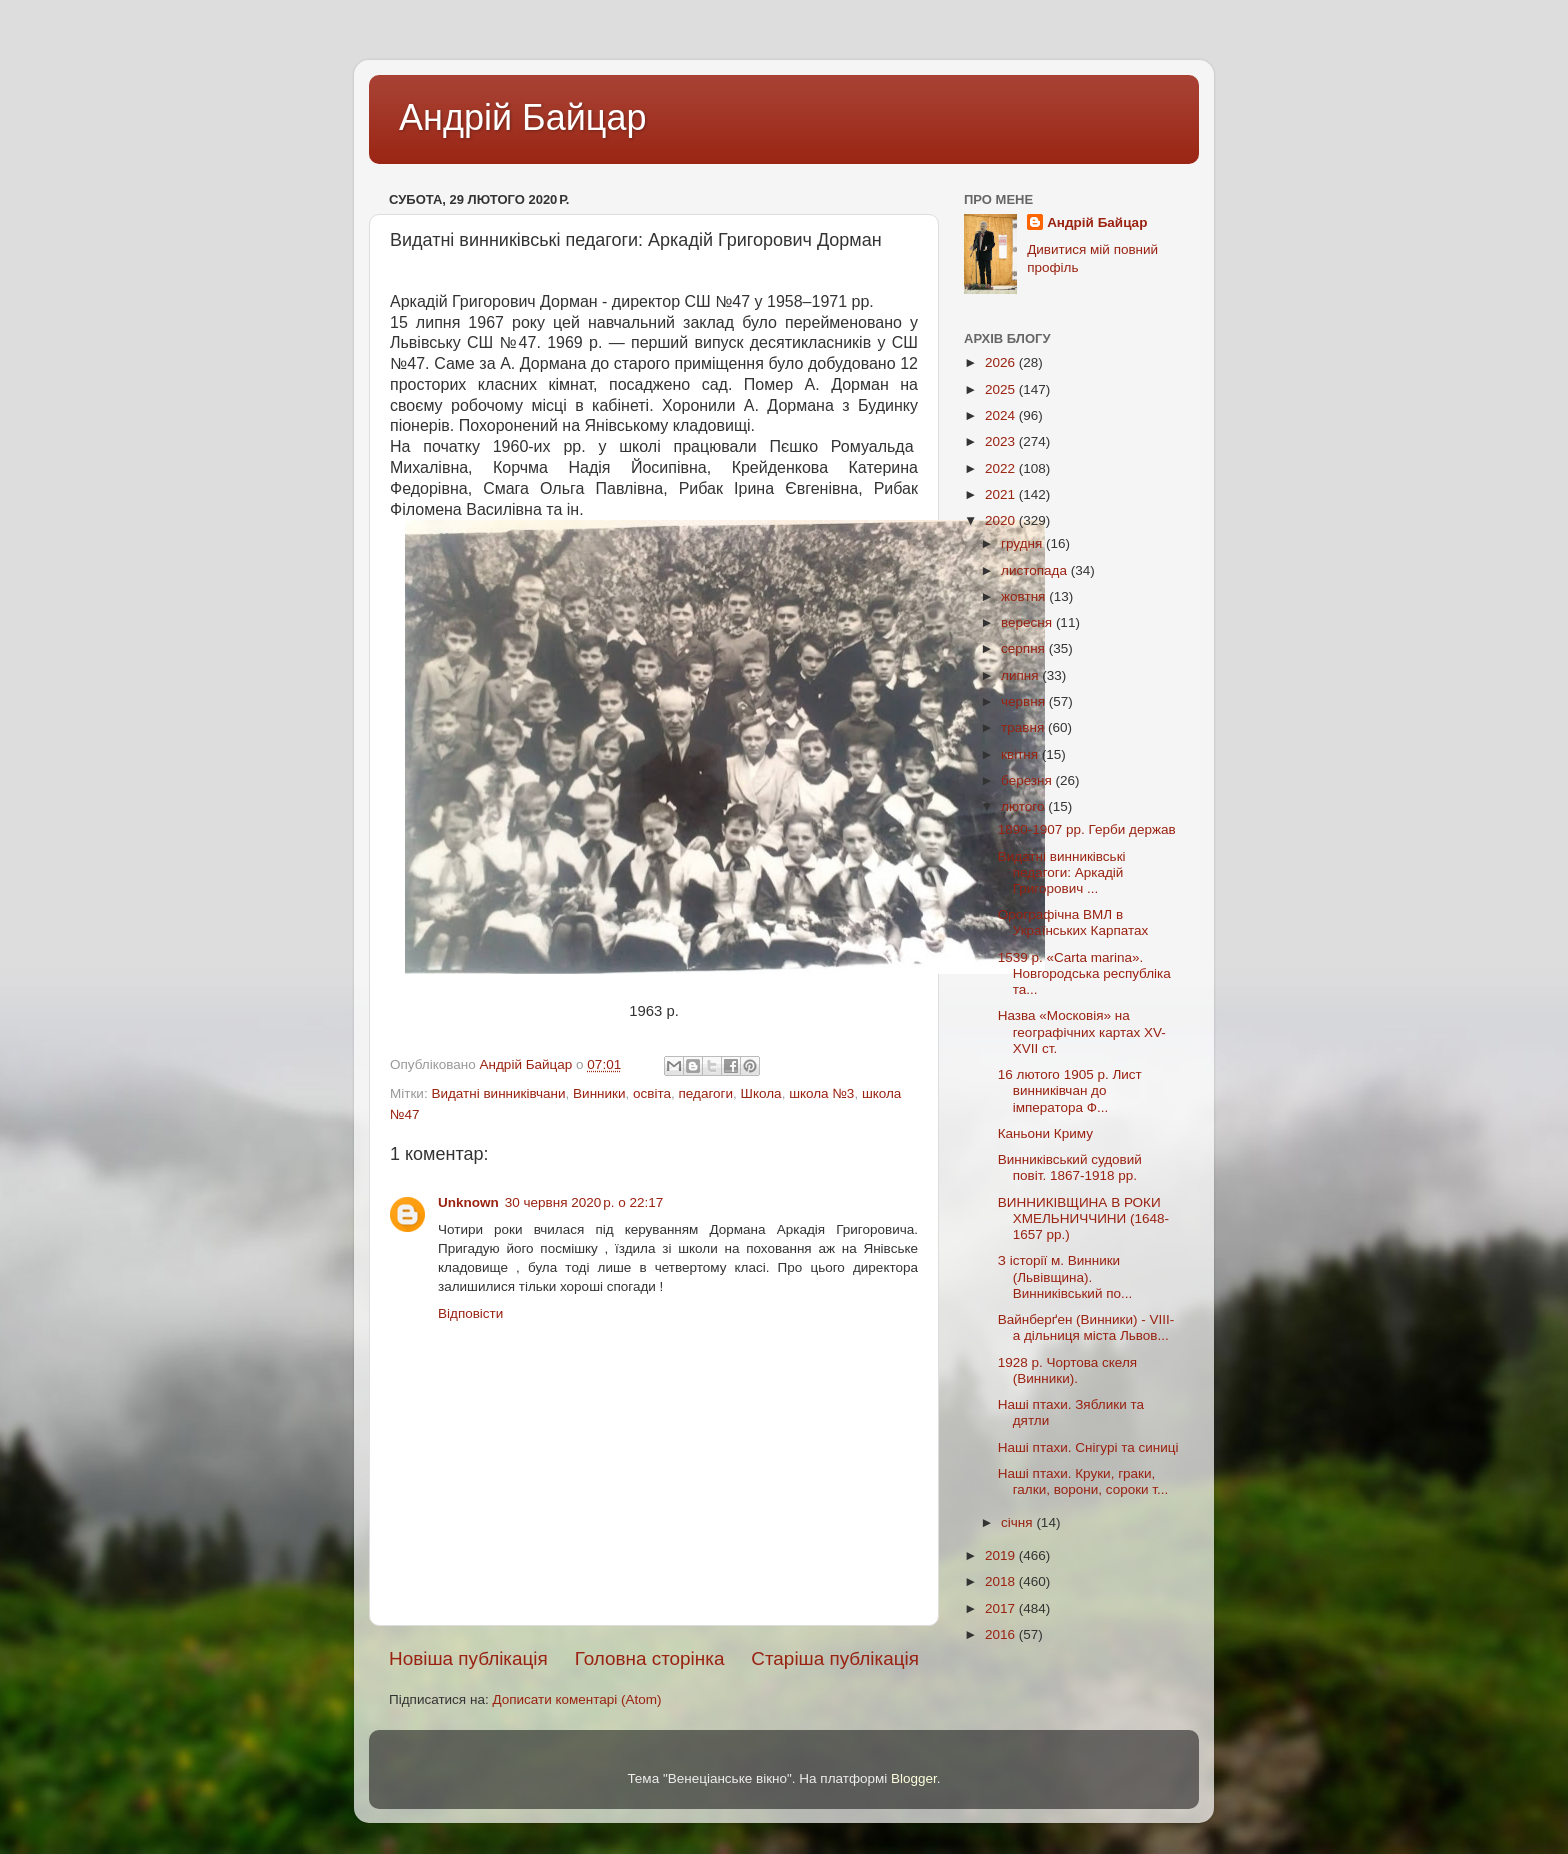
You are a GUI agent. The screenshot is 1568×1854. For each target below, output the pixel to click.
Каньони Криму (1045, 1133)
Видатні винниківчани (498, 1093)
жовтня (1025, 596)
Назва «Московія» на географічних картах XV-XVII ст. (1082, 1031)
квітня (1021, 754)
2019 (1002, 1555)
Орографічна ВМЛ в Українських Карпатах (1073, 922)
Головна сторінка (650, 1658)
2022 (1002, 468)
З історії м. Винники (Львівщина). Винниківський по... (1065, 1276)
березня (1028, 780)
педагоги (706, 1093)
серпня (1025, 648)
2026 (1002, 362)
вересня (1028, 622)
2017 (1002, 1608)
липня (1021, 675)
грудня (1023, 543)
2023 (1002, 441)
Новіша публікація (468, 1658)
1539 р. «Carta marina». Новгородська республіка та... (1084, 973)
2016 (1002, 1634)
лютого (1024, 806)
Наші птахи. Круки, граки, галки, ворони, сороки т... (1083, 1481)
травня (1024, 727)
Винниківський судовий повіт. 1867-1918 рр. (1070, 1167)
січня (1018, 1522)
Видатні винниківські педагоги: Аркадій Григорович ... (1062, 872)
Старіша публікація (835, 1658)
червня (1025, 701)
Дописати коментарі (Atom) (576, 1699)
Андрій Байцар (522, 117)
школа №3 (821, 1093)
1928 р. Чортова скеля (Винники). (1067, 1370)
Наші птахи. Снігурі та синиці (1088, 1447)
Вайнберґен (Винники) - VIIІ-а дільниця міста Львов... (1086, 1327)
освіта (652, 1093)
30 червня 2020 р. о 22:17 (584, 1202)
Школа (761, 1093)
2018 (1002, 1581)
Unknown (468, 1202)
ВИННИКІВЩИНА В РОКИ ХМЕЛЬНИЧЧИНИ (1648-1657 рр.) (1083, 1218)
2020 (1002, 520)
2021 (1002, 494)
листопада (1036, 570)
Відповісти (470, 1313)
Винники (599, 1093)
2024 (1002, 415)
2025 (1002, 389)
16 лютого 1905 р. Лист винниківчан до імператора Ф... (1070, 1090)
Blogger (914, 1778)
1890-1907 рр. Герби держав (1087, 829)
